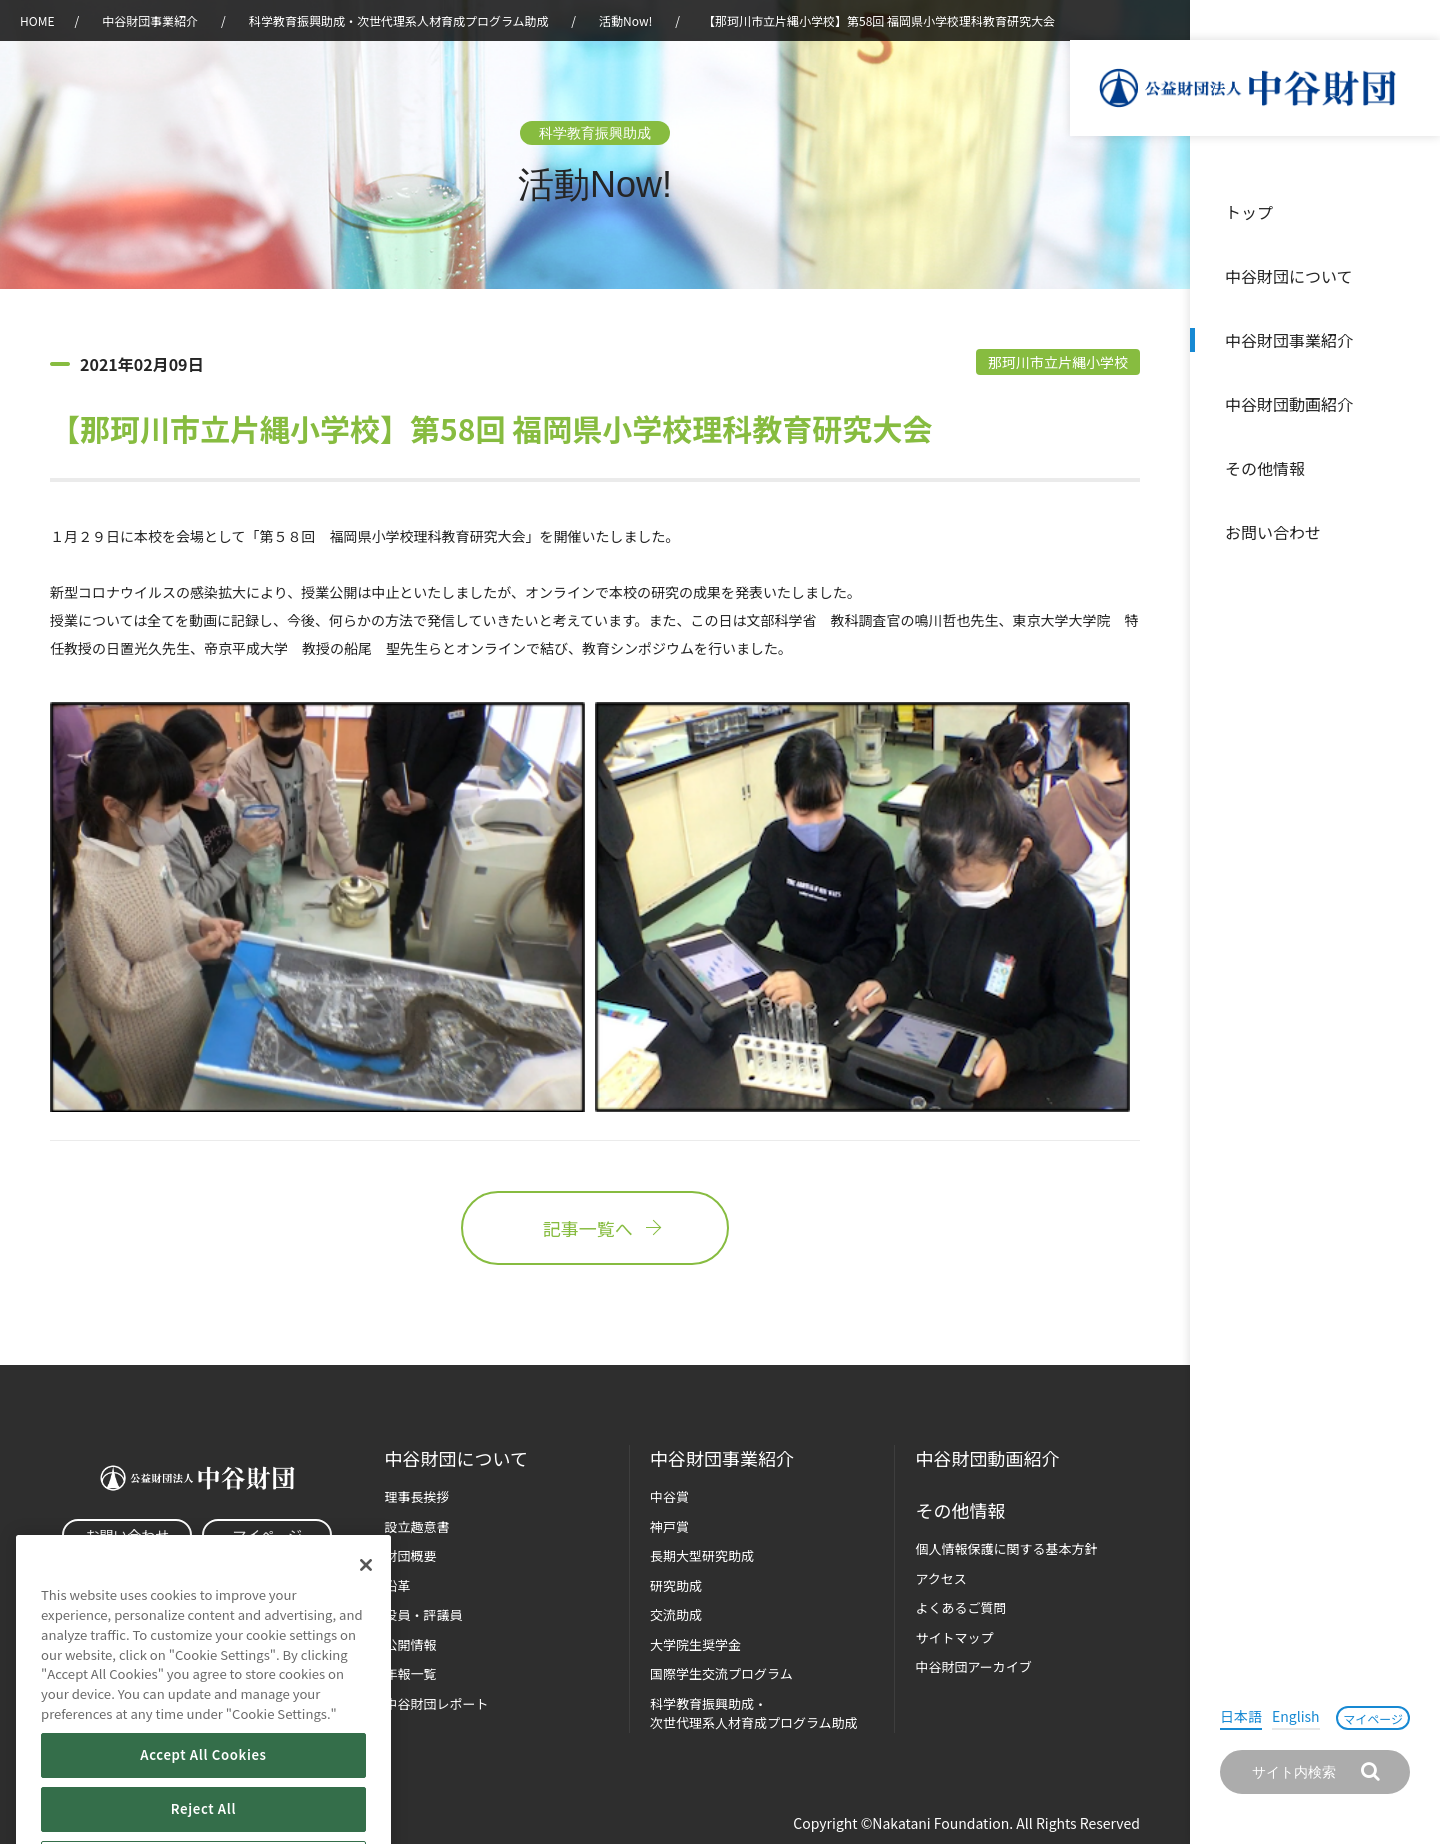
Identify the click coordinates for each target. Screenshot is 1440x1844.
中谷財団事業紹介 (1289, 340)
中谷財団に (456, 1458)
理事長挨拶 (417, 1496)
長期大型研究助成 (702, 1555)
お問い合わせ (1273, 532)
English (1296, 1716)
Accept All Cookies (203, 1796)
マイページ (1373, 1718)
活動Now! (625, 20)
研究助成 (676, 1585)
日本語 (1241, 1716)
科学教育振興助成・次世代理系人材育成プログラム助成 (399, 20)
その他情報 (1265, 468)
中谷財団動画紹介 (1289, 404)
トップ (1249, 212)
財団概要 (411, 1555)
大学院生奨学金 (695, 1644)
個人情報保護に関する (1006, 1548)
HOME (37, 20)
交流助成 (676, 1614)
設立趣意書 (417, 1526)
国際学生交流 (721, 1673)
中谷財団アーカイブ (973, 1666)
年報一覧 (411, 1673)
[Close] (366, 1607)
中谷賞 (669, 1496)
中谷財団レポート (437, 1703)
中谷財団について (1289, 276)
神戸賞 (669, 1526)
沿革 (1411, 404)
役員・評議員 (424, 1614)
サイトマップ (954, 1637)
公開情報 (411, 1644)
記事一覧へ (595, 1228)
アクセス (940, 1578)
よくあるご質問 (960, 1607)
